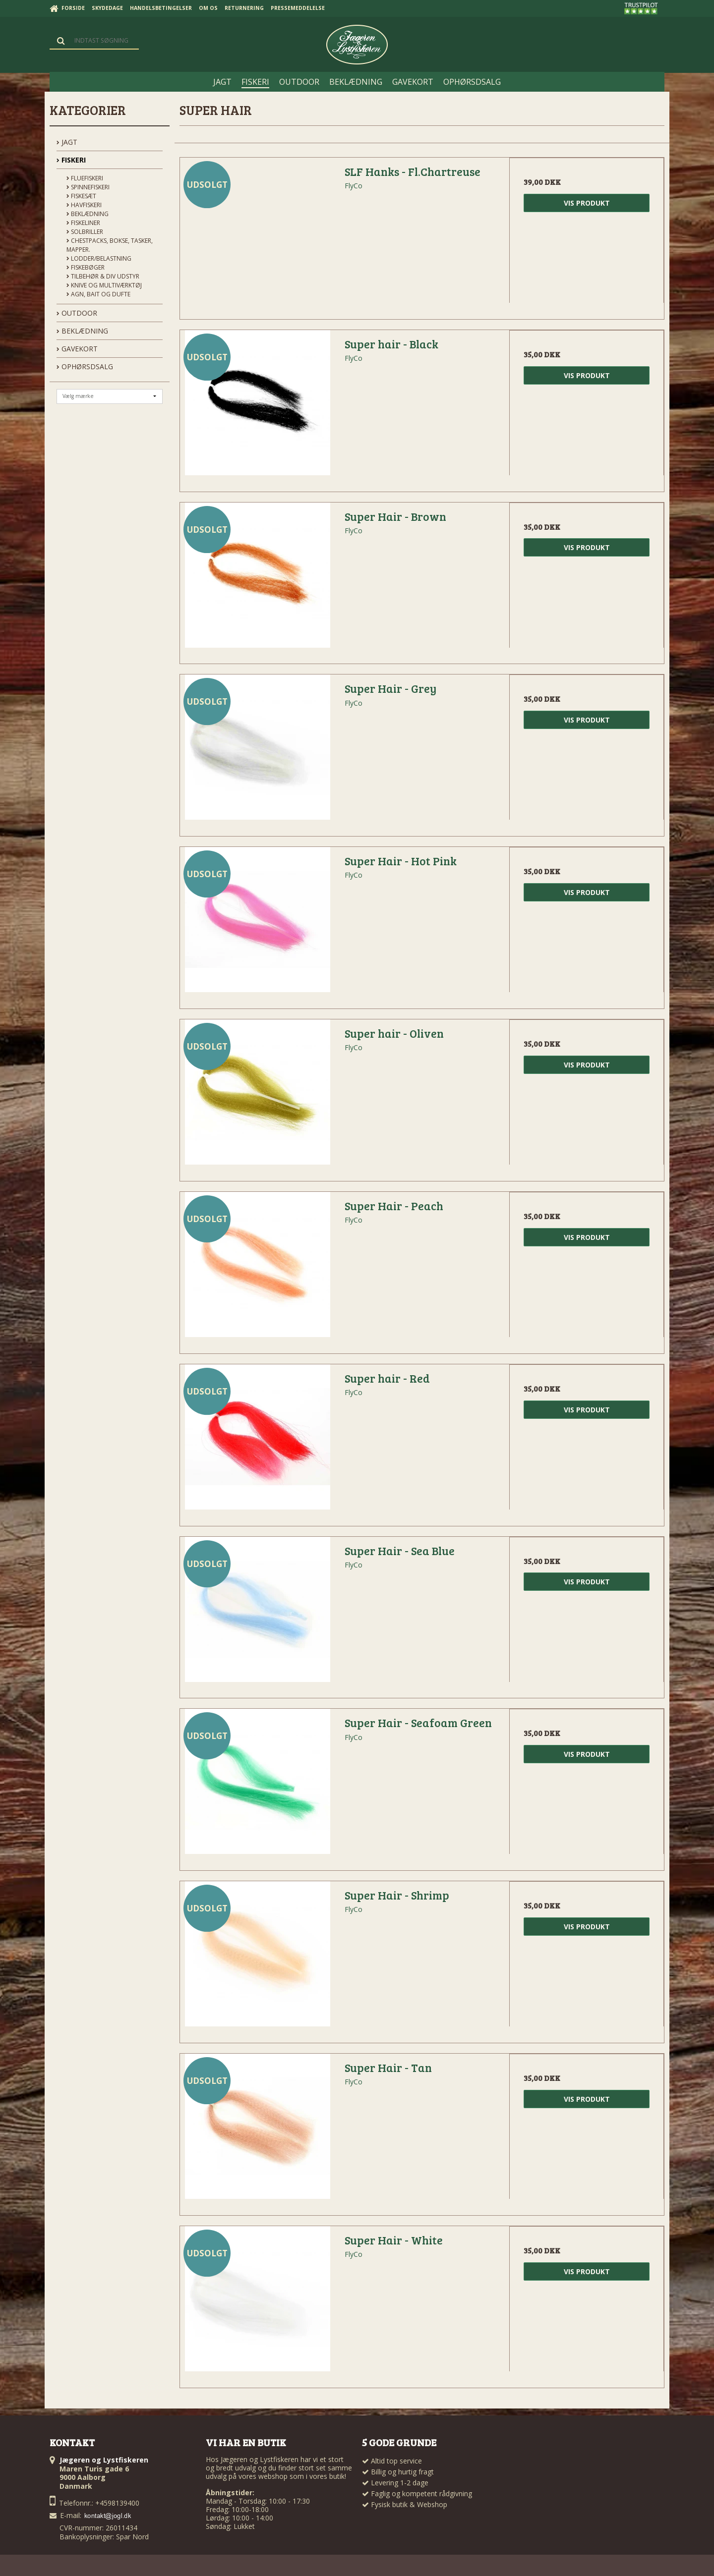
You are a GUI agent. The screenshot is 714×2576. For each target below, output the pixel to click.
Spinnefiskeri (88, 187)
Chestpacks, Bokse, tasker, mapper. (109, 245)
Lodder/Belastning (98, 258)
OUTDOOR (77, 313)
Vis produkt (587, 203)
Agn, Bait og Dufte (98, 294)
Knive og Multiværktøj (104, 285)
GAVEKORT (77, 348)
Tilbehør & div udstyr (102, 276)
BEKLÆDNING (82, 331)
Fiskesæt (81, 196)
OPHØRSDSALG (85, 366)
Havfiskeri (84, 205)
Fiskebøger (85, 267)
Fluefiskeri (84, 178)
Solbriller (84, 231)
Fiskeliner (83, 223)
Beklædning (87, 214)
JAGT (67, 142)
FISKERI (71, 160)
